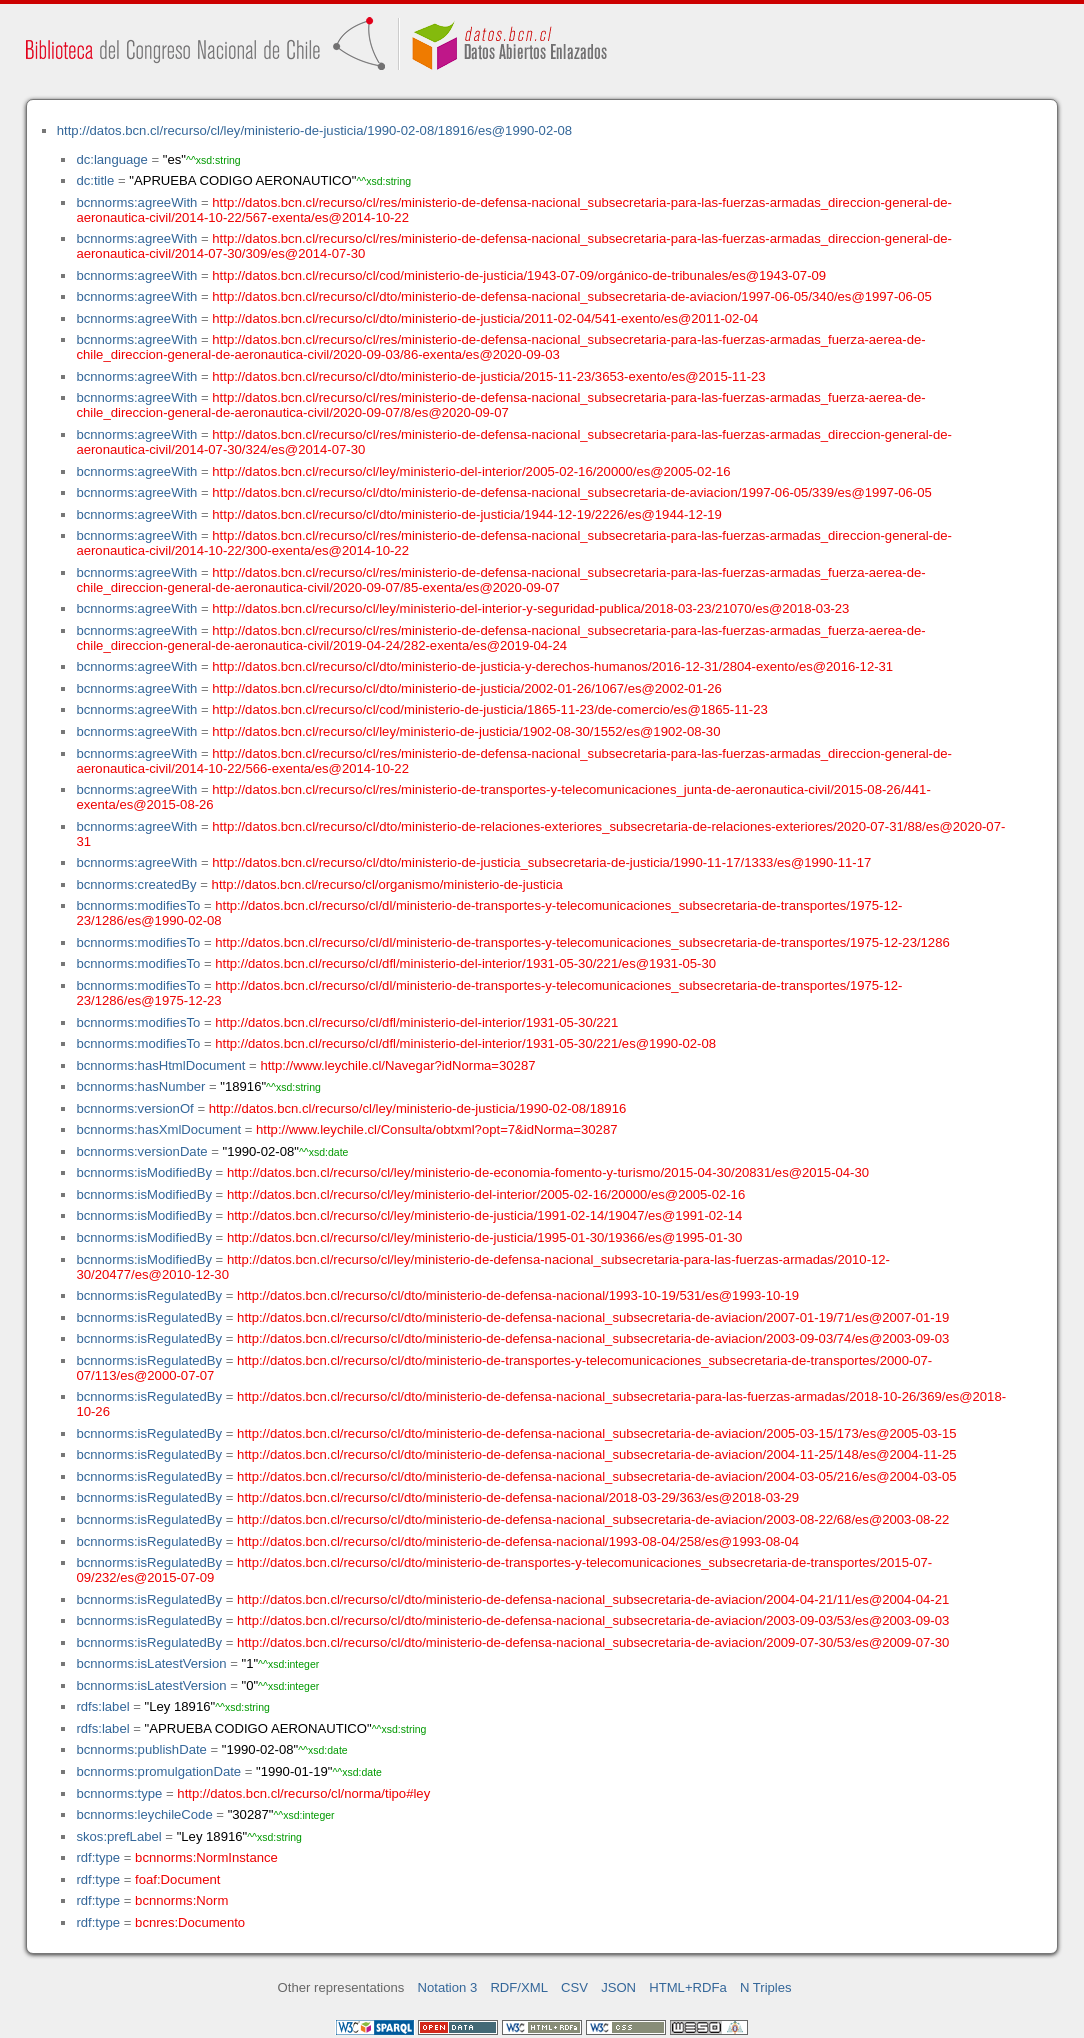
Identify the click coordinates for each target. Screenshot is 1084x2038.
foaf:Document (177, 1879)
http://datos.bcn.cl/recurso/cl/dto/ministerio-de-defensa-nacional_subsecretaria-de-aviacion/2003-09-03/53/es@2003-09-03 (593, 1620)
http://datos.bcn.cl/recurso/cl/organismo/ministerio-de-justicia (387, 884)
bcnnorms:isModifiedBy (144, 1172)
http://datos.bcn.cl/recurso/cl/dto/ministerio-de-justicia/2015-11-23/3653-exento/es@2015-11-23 (488, 376)
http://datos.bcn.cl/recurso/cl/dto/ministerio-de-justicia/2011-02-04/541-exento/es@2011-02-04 (485, 318)
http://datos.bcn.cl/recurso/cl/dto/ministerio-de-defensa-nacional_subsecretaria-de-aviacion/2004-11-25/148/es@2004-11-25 (596, 1454)
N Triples (766, 1987)
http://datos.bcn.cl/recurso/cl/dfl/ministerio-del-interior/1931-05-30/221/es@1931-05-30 (465, 963)
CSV (574, 1987)
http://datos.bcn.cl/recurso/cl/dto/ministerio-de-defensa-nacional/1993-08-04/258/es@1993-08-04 (518, 1541)
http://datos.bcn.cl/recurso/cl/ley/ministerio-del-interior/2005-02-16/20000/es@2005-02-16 (471, 471)
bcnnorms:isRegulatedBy (149, 1295)
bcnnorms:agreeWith (136, 202)
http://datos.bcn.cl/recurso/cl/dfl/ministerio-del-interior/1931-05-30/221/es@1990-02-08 (465, 1043)
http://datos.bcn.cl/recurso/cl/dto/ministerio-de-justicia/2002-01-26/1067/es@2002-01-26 (467, 688)
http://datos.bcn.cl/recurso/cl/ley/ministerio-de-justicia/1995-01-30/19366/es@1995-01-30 (484, 1237)
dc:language (111, 159)
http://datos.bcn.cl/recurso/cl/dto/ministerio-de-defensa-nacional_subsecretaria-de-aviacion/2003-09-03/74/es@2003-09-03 (593, 1338)
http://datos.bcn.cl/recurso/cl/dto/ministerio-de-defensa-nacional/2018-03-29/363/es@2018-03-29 (518, 1497)
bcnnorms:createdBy (136, 884)
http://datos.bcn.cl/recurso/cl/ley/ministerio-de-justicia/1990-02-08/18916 (418, 1108)
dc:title (95, 180)
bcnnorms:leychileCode (144, 1814)
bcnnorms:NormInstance (206, 1857)
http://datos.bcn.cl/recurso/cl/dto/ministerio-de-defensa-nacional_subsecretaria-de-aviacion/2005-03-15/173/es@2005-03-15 (596, 1433)
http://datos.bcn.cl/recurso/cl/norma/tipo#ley (303, 1793)
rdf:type (98, 1857)
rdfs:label (102, 1706)
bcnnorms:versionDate (141, 1151)
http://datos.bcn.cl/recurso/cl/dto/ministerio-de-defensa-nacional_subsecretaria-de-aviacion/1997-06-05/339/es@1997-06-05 (571, 492)
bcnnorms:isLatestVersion (151, 1663)
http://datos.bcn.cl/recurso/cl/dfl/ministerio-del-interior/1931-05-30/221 (416, 1022)
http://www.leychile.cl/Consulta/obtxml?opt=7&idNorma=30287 (436, 1129)
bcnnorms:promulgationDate (158, 1771)
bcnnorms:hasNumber (140, 1086)
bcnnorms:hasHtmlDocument (160, 1065)
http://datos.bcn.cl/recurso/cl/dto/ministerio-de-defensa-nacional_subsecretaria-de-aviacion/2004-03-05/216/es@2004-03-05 (596, 1476)
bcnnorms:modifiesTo (138, 905)
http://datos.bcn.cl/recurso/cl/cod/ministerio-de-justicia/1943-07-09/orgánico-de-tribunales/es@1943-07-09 (519, 275)
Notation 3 (448, 1987)
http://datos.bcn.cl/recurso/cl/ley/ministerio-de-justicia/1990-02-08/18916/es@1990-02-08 (314, 130)
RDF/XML (519, 1987)
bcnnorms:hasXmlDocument (158, 1129)
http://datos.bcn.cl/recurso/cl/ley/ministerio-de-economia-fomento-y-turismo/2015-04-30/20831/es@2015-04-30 (548, 1172)
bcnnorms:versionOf (134, 1108)
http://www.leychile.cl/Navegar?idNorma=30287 (397, 1065)
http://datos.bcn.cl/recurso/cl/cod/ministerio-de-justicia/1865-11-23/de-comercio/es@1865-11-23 (489, 709)
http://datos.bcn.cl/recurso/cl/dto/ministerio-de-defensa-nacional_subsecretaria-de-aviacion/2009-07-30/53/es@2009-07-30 (593, 1642)
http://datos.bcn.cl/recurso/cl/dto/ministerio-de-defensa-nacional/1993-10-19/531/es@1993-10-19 (518, 1295)
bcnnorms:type (119, 1793)
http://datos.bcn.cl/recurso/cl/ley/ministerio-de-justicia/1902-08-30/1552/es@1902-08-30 (466, 731)
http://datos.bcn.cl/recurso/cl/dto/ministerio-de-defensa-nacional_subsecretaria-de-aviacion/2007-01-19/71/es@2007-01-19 (593, 1317)
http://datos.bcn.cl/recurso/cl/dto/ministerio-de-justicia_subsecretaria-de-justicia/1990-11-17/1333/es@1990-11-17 (541, 862)
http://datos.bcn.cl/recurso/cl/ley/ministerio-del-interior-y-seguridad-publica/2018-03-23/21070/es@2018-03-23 (530, 608)
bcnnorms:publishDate (141, 1749)
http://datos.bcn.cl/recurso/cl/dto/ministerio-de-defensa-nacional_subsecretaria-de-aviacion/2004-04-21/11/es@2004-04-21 (593, 1599)
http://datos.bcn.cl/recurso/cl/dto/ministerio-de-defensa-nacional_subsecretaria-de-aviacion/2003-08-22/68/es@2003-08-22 (593, 1519)
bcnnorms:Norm (181, 1900)
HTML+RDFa (688, 1987)
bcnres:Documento (190, 1922)
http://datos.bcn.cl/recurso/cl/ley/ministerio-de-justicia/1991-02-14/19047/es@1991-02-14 (484, 1215)
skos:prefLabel (118, 1836)
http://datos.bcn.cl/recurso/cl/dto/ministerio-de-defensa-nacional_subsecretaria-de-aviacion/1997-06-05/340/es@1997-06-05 (571, 296)
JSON (618, 1987)
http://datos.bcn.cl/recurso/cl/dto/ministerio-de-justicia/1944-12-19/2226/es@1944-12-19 (467, 514)
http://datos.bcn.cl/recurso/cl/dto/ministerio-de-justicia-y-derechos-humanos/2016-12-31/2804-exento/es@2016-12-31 (552, 666)
